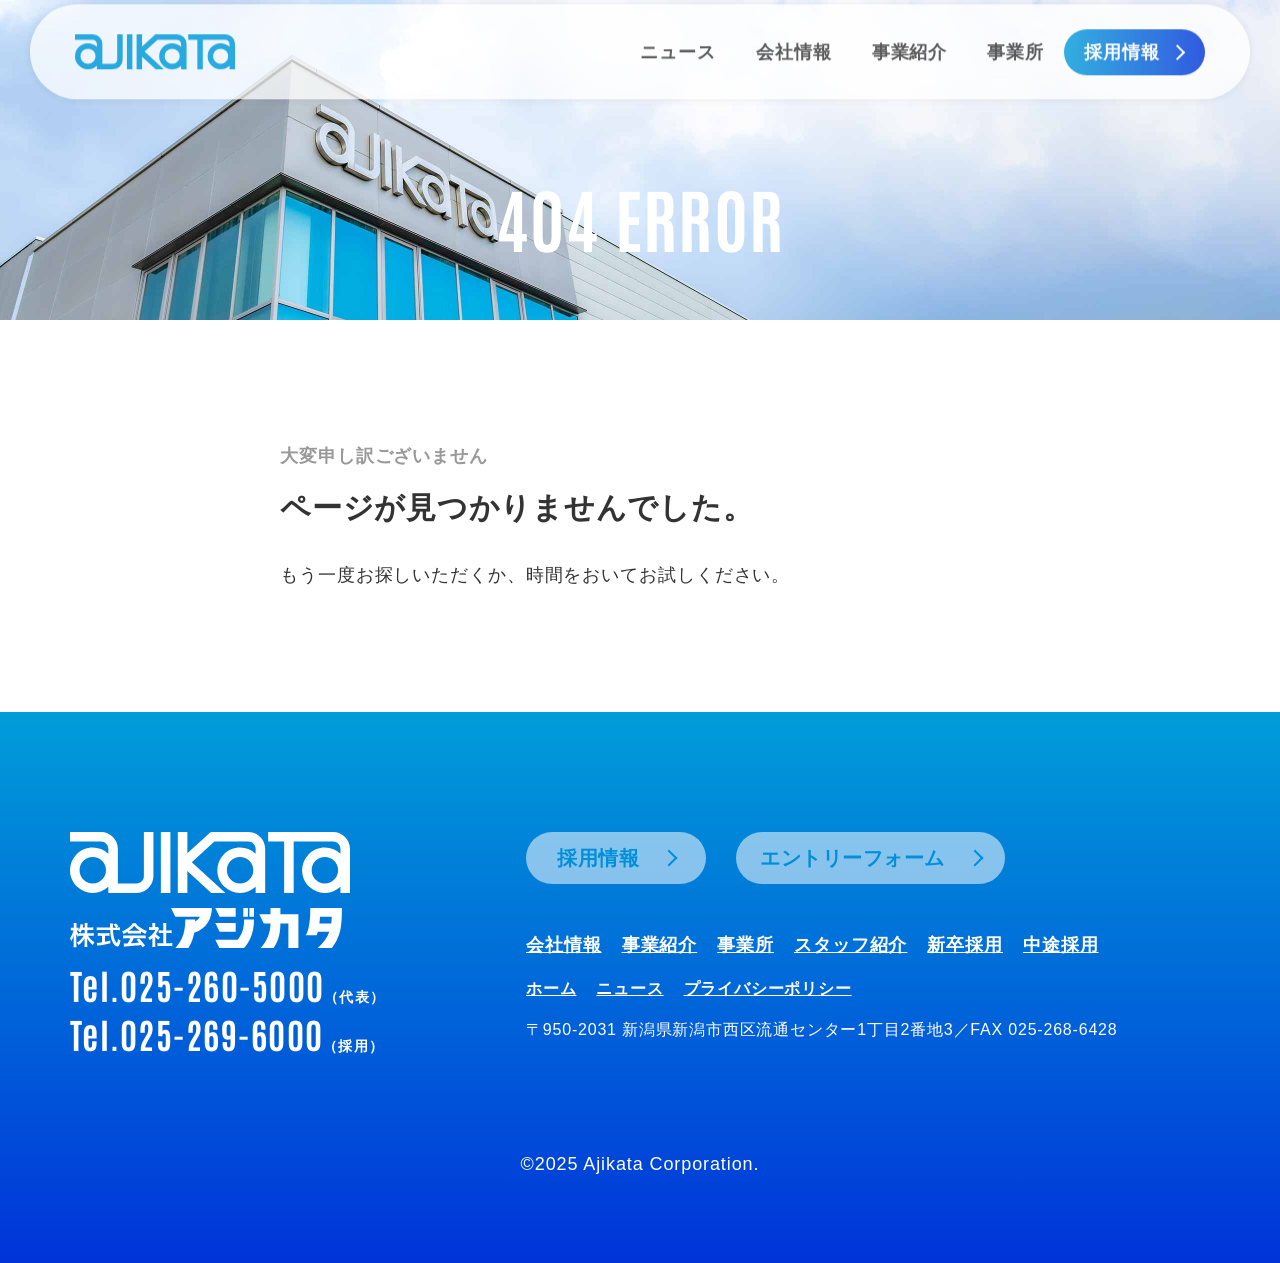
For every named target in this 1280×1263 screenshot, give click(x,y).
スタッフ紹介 (850, 945)
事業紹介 (660, 945)
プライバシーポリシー (768, 988)
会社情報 (564, 945)
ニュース (629, 988)
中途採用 (1061, 945)
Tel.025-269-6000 (227, 1033)
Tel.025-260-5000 (227, 984)
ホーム (551, 988)
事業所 (745, 945)
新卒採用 (965, 945)
